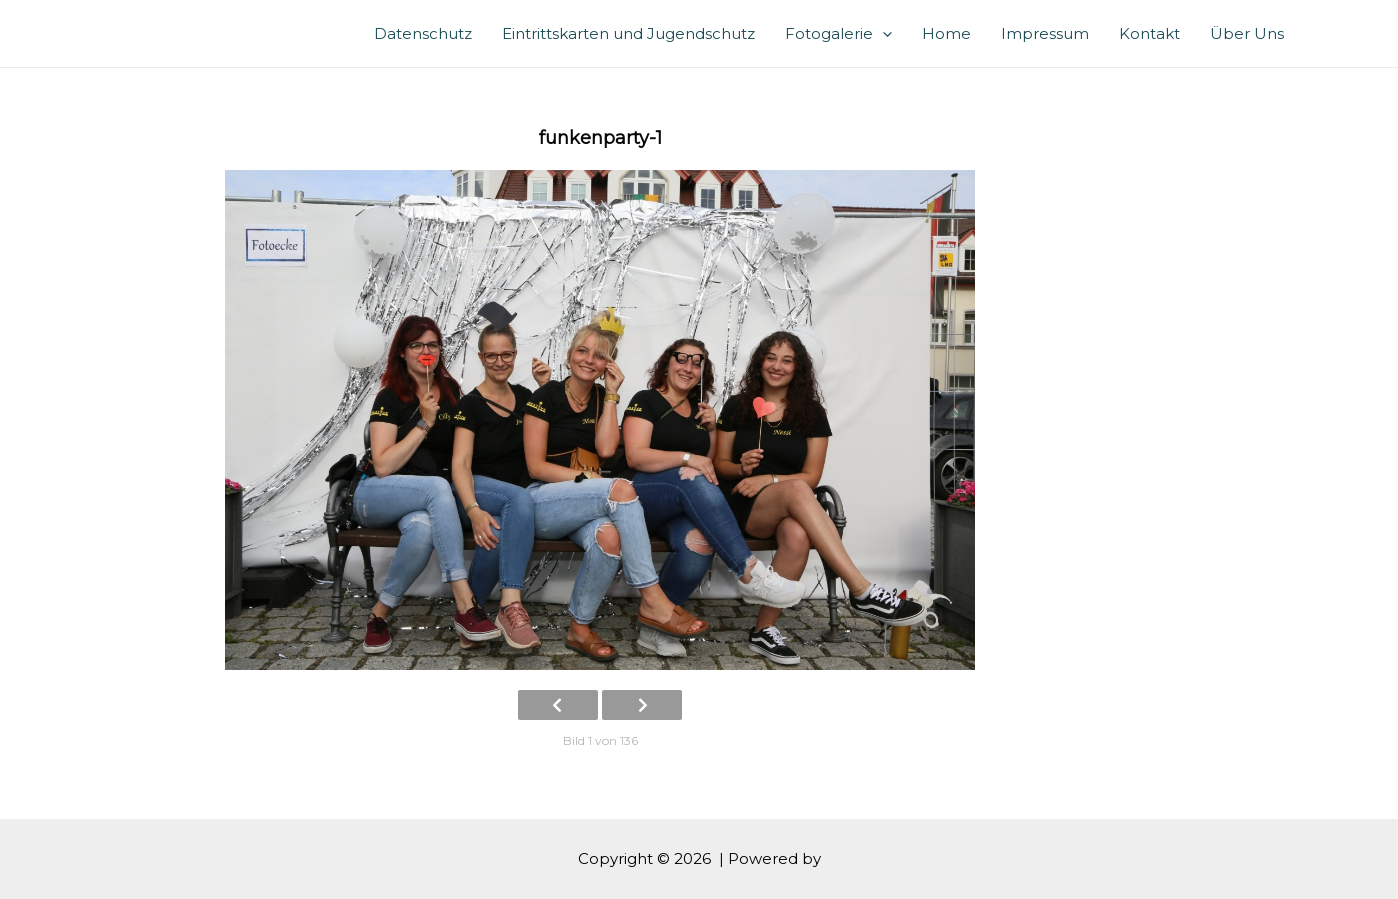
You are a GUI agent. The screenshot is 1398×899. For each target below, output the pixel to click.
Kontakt (1149, 33)
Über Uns (1247, 33)
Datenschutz (423, 33)
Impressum (1045, 33)
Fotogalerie (838, 33)
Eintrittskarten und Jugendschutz (628, 33)
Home (946, 33)
